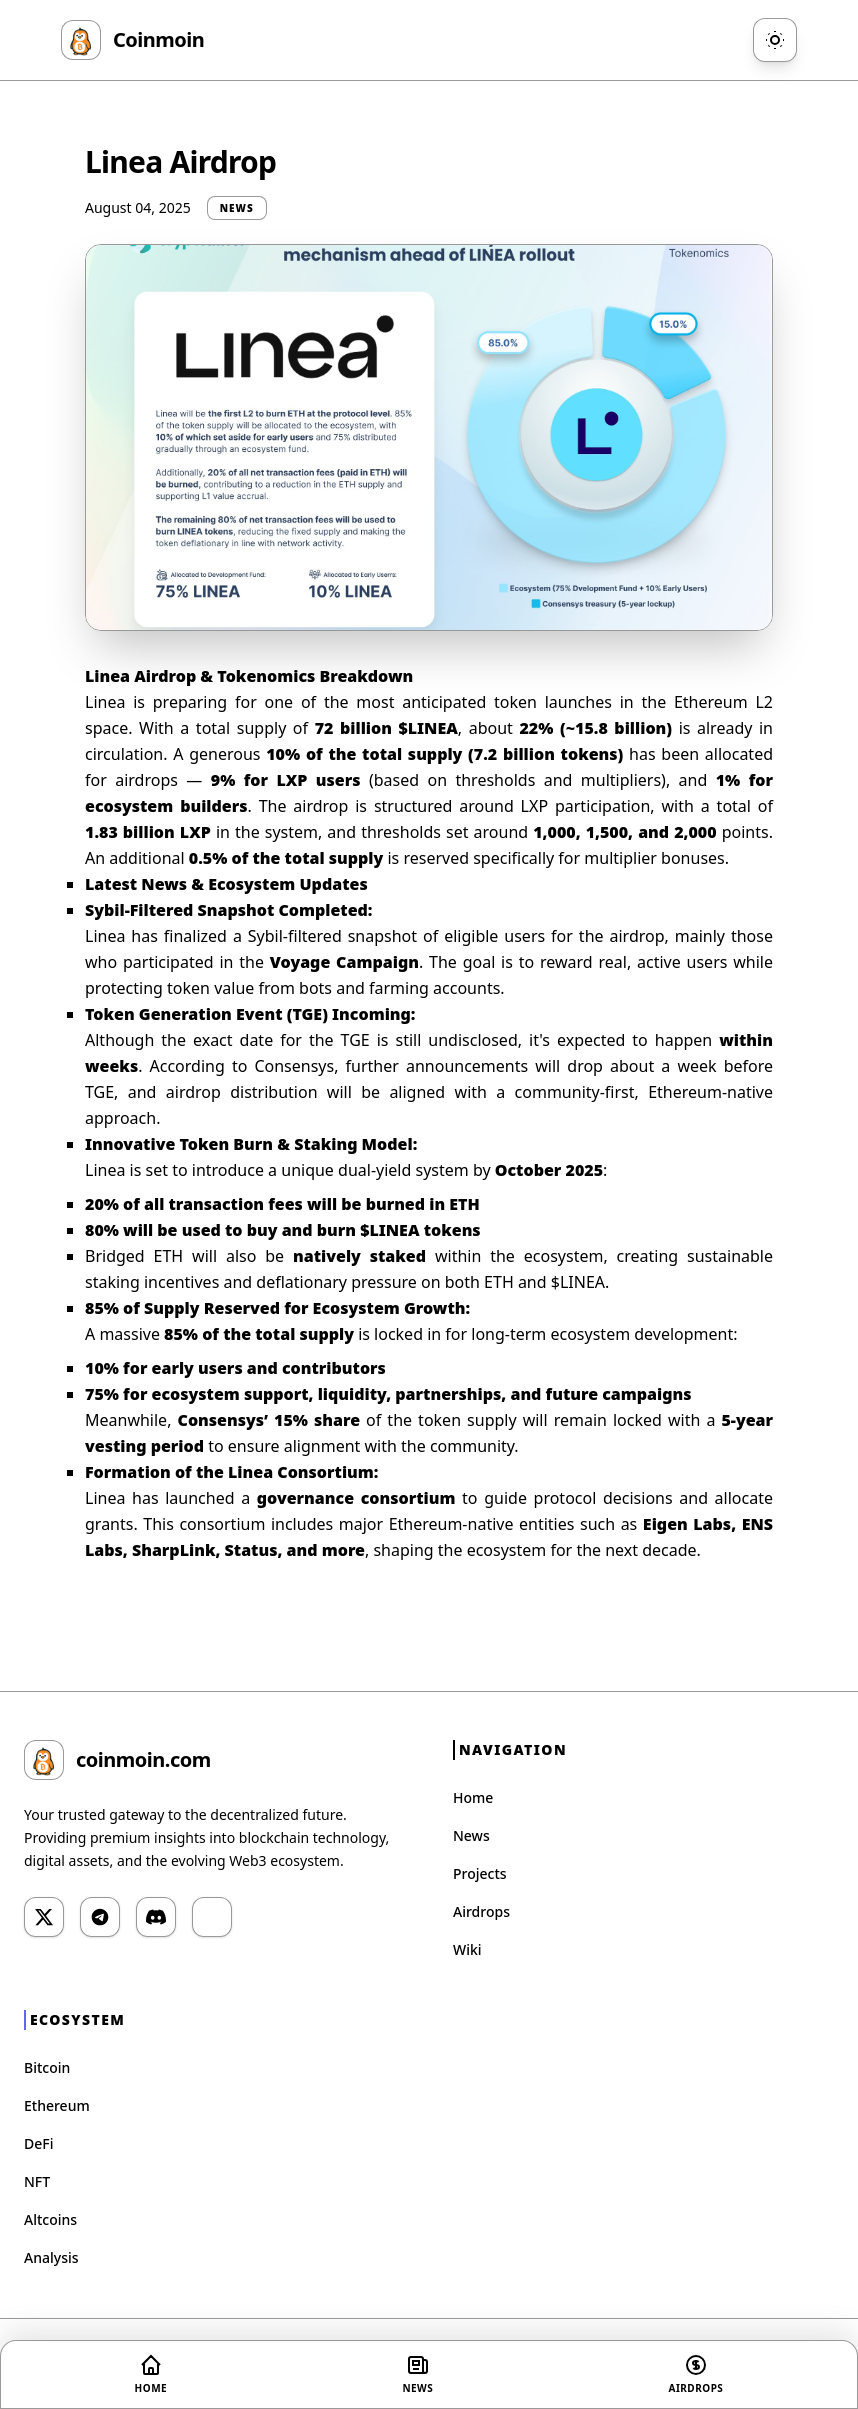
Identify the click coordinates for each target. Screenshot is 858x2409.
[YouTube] (212, 1917)
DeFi (38, 2143)
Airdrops (481, 1911)
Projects (480, 1873)
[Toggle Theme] (775, 40)
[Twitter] (44, 1917)
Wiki (467, 1949)
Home (473, 1797)
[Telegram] (100, 1917)
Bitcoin (47, 2067)
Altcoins (50, 2219)
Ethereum (57, 2105)
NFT (37, 2181)
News (471, 1835)
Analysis (51, 2257)
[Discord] (156, 1917)
